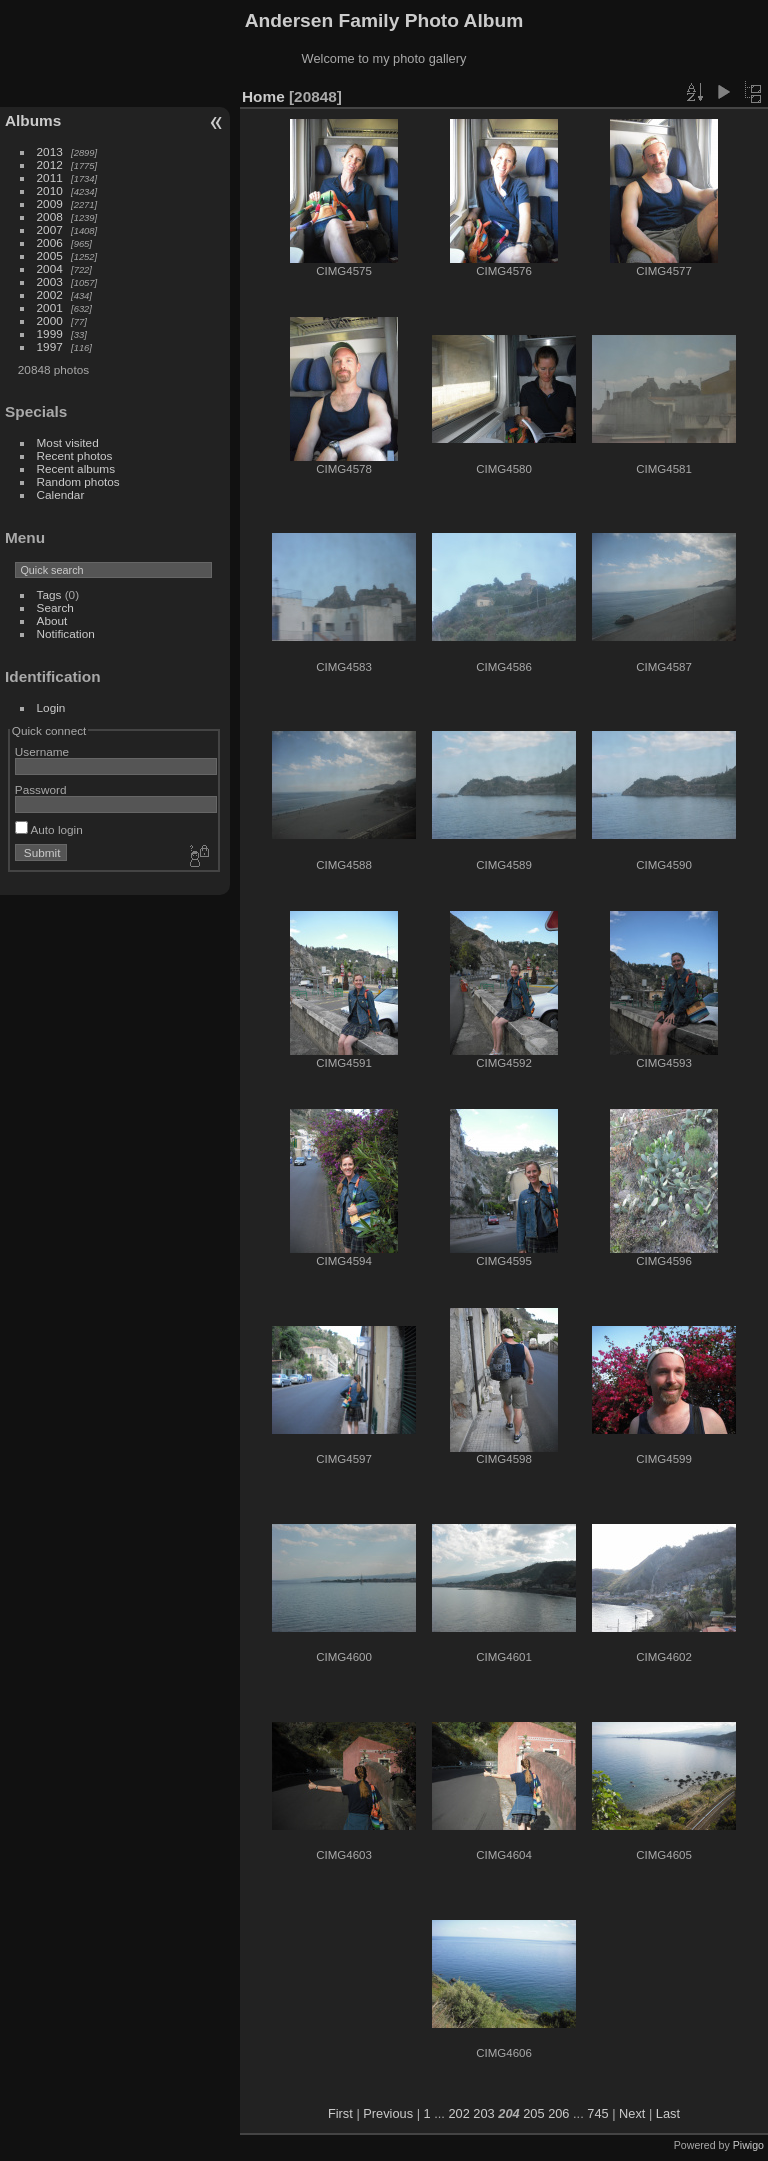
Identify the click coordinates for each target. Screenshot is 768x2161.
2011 (50, 177)
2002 (50, 294)
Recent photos (75, 455)
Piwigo (748, 2145)
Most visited (68, 442)
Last (668, 2113)
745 (597, 2113)
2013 (50, 151)
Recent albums (76, 468)
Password (41, 789)
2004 (50, 268)
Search (55, 607)
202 (458, 2113)
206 (558, 2113)
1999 (50, 333)
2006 (50, 242)
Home (263, 96)
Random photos (78, 481)
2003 (50, 281)
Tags (49, 594)
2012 (50, 164)
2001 (50, 307)
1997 (50, 346)
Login (51, 707)
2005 (50, 255)
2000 (50, 320)
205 (533, 2113)
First (340, 2113)
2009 (50, 203)
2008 (50, 216)
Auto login (49, 829)
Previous (388, 2113)
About (52, 620)
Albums (33, 120)
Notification (66, 633)
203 (483, 2113)
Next (632, 2113)
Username (42, 751)
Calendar (61, 494)
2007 (50, 229)
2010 (50, 190)
